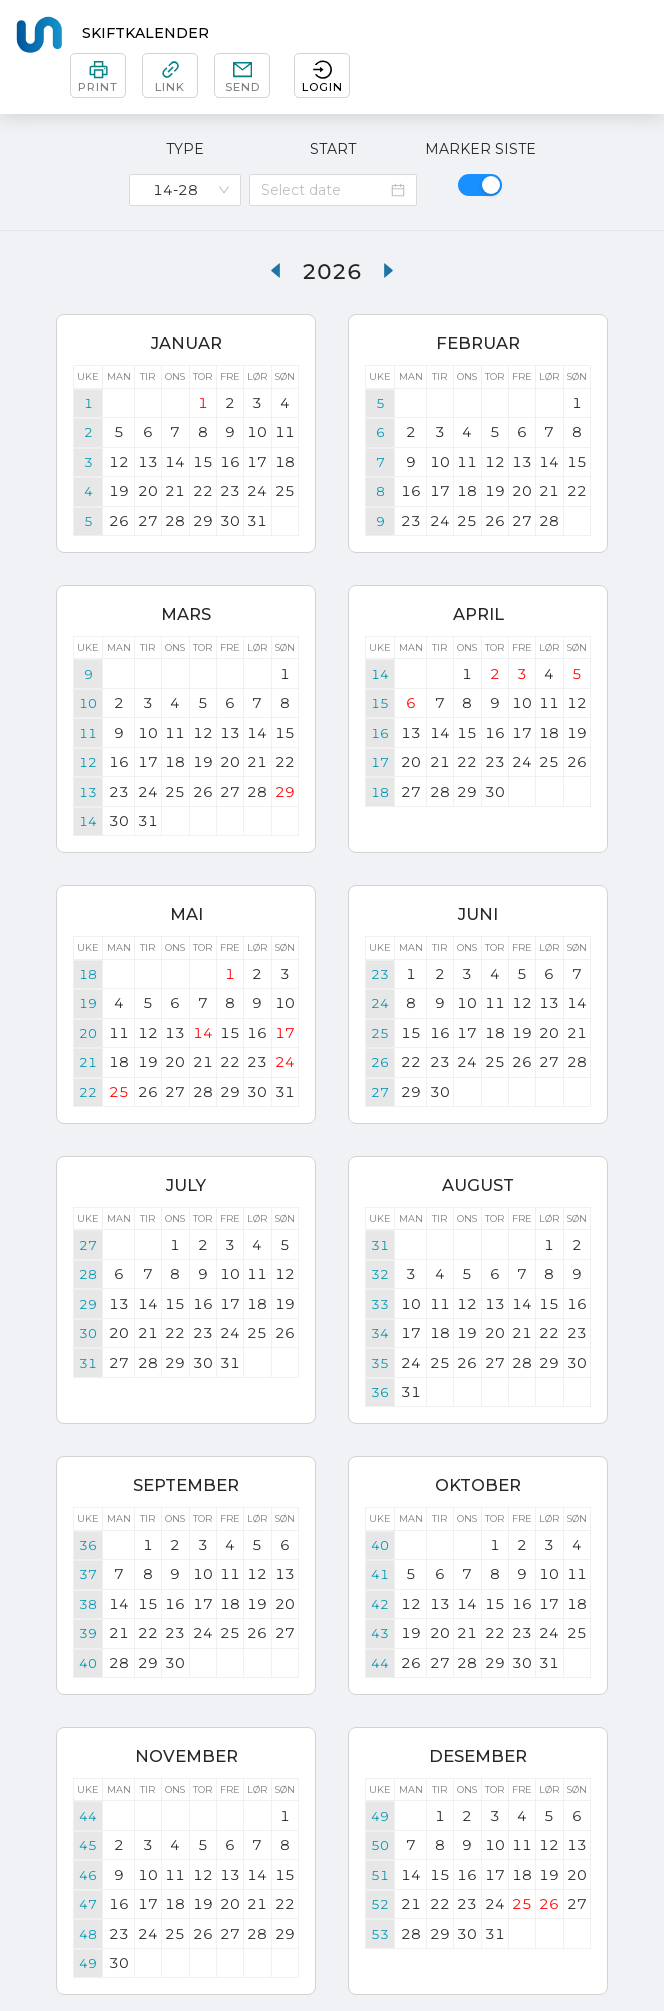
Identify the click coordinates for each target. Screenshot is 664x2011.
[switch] (480, 185)
